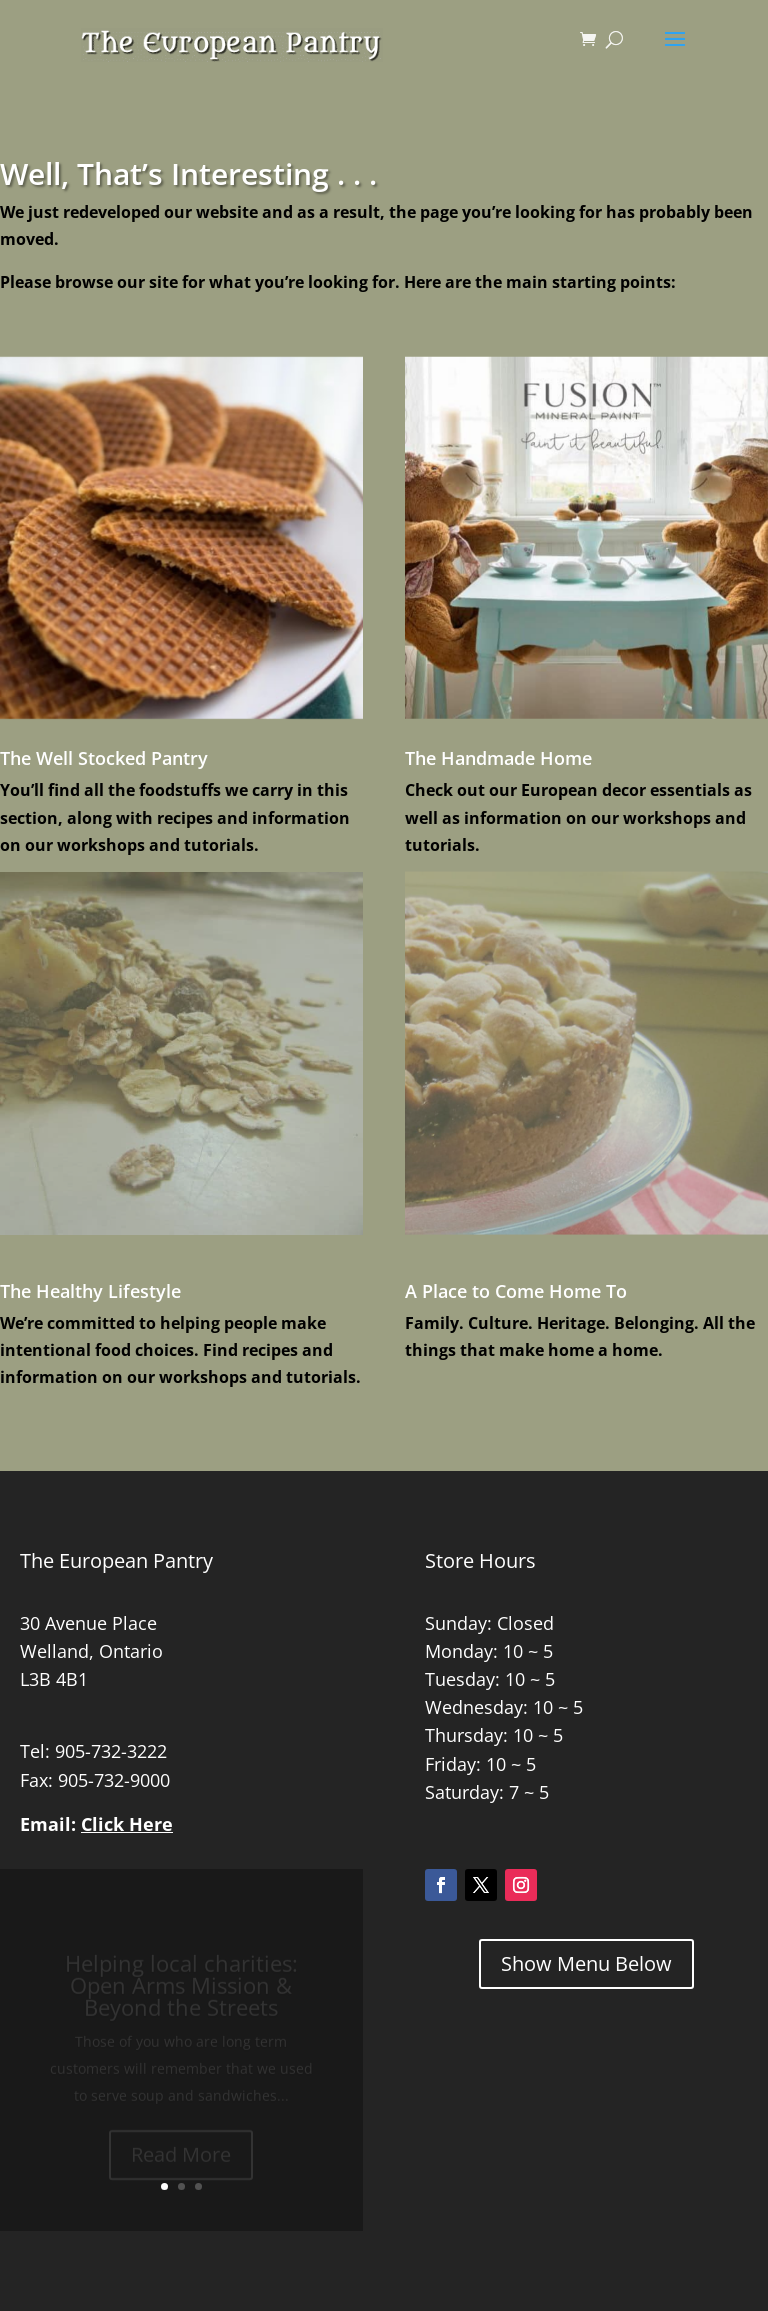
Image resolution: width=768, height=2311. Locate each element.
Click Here (127, 1824)
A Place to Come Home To (516, 1291)
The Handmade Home (498, 758)
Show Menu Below (586, 1963)
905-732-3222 (111, 1751)
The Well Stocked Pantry (104, 758)
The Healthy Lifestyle (90, 1291)
